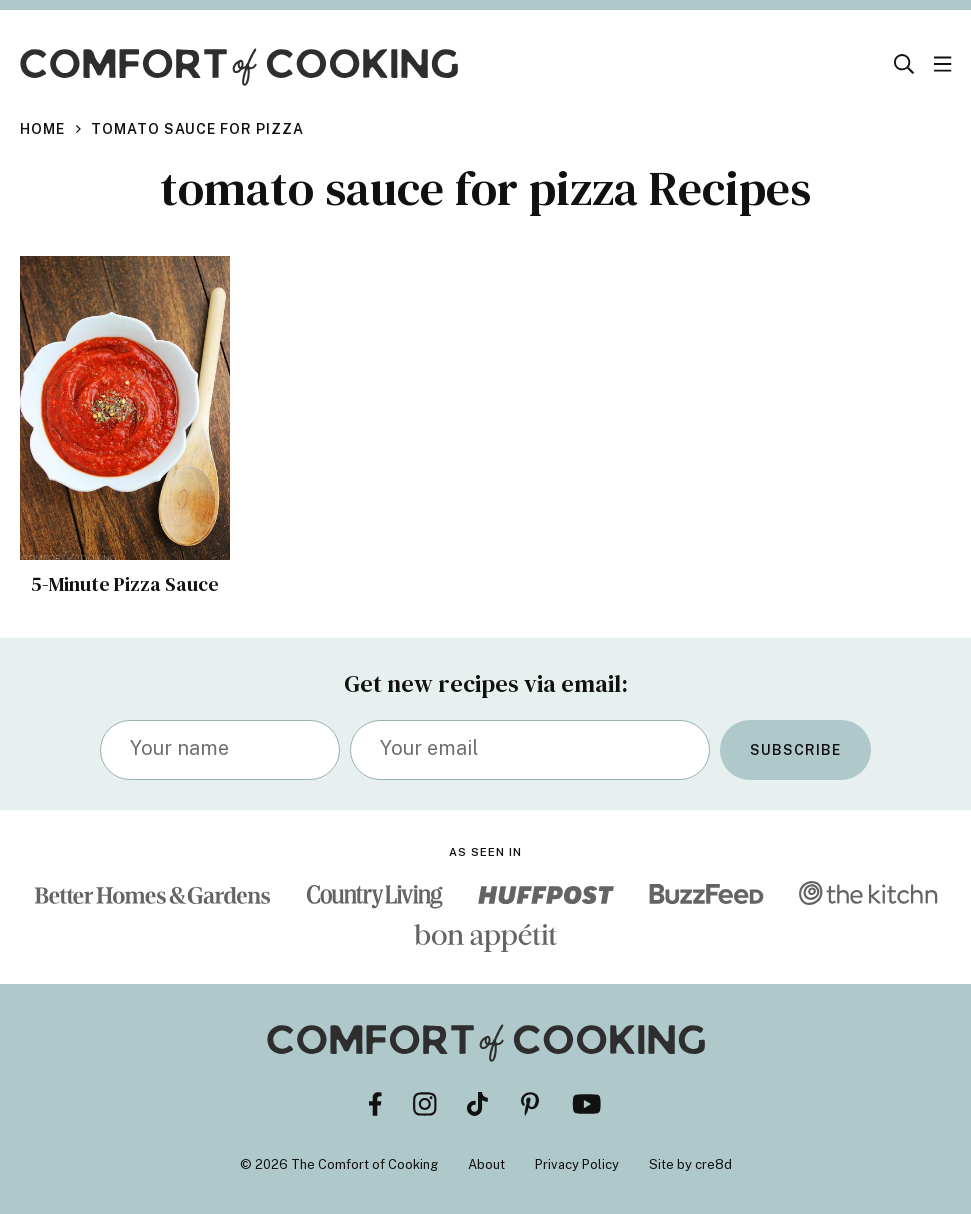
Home (42, 129)
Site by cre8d (690, 1164)
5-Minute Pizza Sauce (125, 584)
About (486, 1164)
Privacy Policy (577, 1164)
